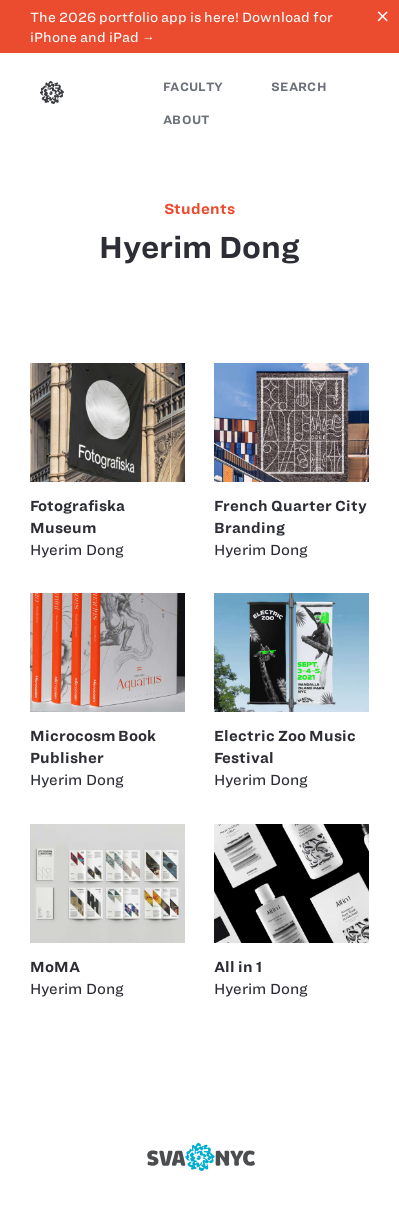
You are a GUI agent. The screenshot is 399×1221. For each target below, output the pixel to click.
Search (299, 86)
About (186, 119)
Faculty (193, 86)
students (199, 209)
